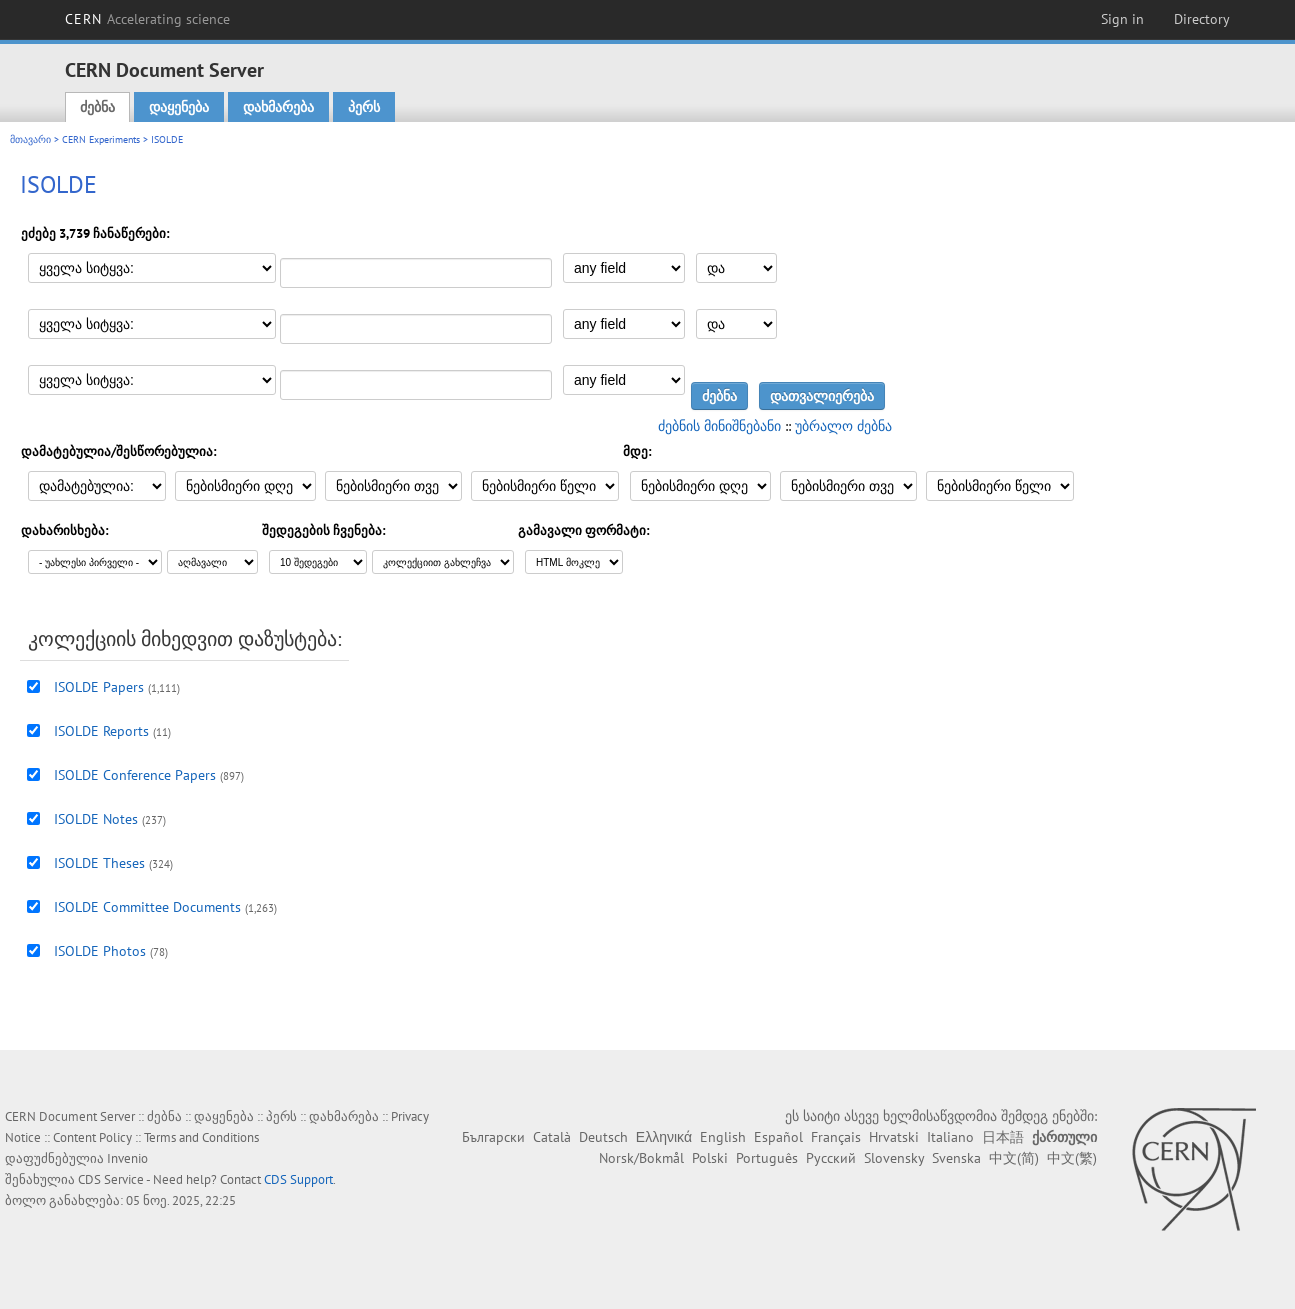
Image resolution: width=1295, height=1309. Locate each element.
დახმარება (278, 107)
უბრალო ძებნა (843, 426)
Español (778, 1137)
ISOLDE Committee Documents (147, 907)
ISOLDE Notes (96, 819)
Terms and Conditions (201, 1137)
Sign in (1122, 19)
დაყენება (179, 107)
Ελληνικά (664, 1137)
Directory (1202, 19)
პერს (364, 107)
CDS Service (111, 1179)
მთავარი (30, 139)
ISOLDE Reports (101, 731)
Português (767, 1158)
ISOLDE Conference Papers (135, 775)
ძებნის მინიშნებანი (719, 426)
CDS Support (298, 1179)
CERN (148, 19)
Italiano (950, 1137)
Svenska (956, 1158)
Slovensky (894, 1158)
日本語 (1003, 1137)
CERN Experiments (101, 139)
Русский (831, 1158)
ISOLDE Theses (99, 863)
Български (493, 1137)
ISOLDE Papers (99, 687)
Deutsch (603, 1137)
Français (836, 1137)
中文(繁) (1072, 1158)
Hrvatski (894, 1137)
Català (552, 1137)
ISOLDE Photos (100, 951)
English (723, 1137)
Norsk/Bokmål (641, 1158)
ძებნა (97, 107)
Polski (710, 1158)
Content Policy (92, 1137)
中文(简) (1014, 1158)
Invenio (127, 1158)
